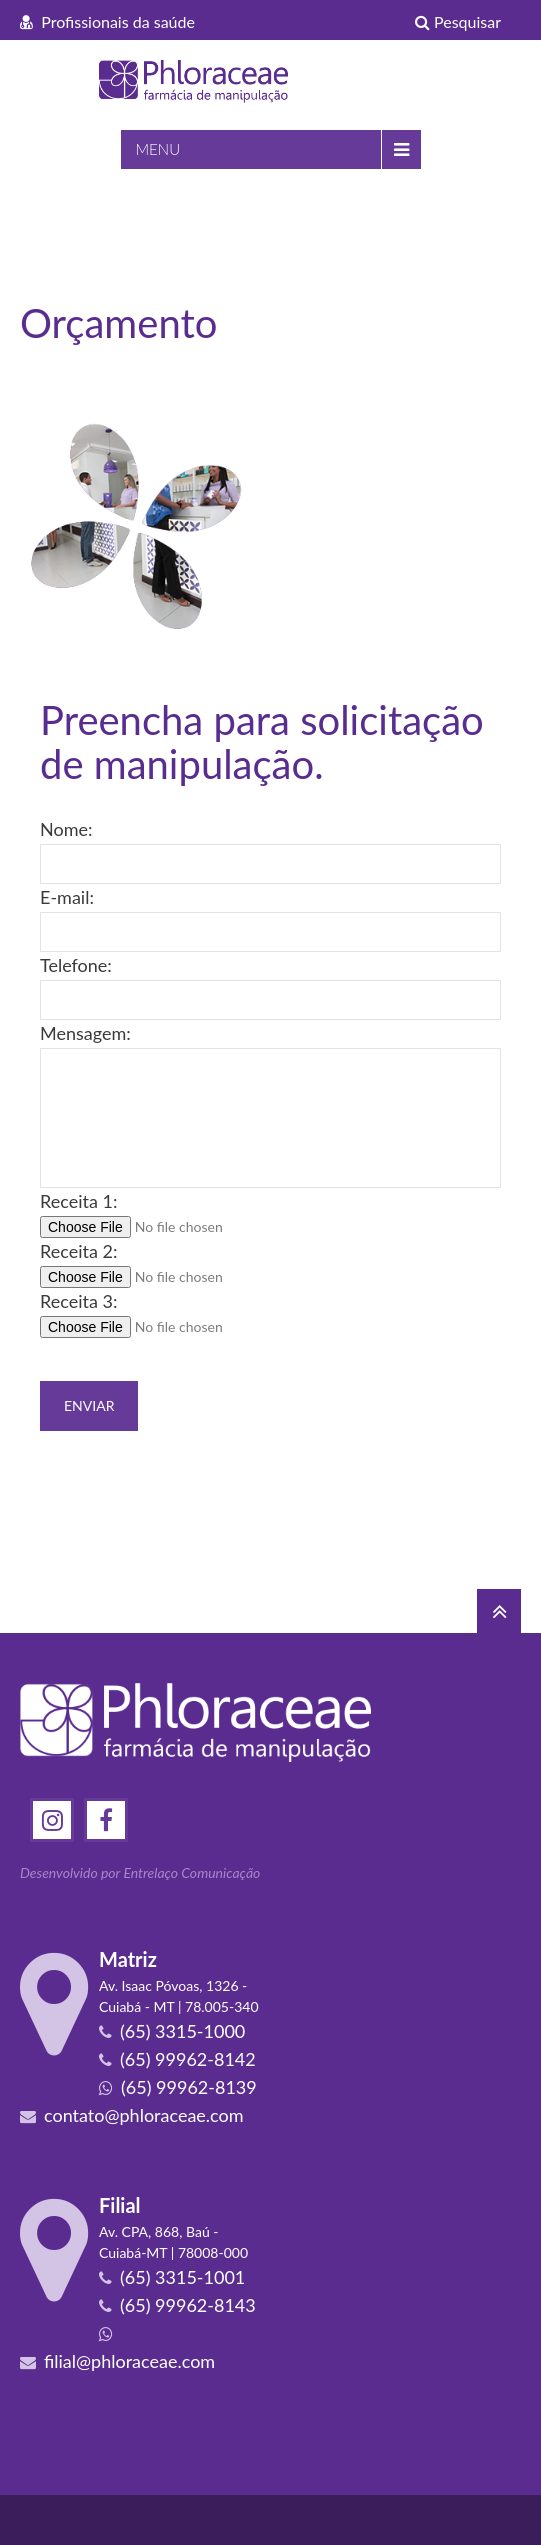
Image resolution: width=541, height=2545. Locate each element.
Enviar (89, 1405)
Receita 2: (78, 1251)
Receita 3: (78, 1301)
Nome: (66, 829)
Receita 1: (78, 1201)
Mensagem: (85, 1033)
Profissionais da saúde (107, 21)
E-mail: (67, 897)
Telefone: (76, 965)
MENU (158, 149)
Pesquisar (458, 21)
